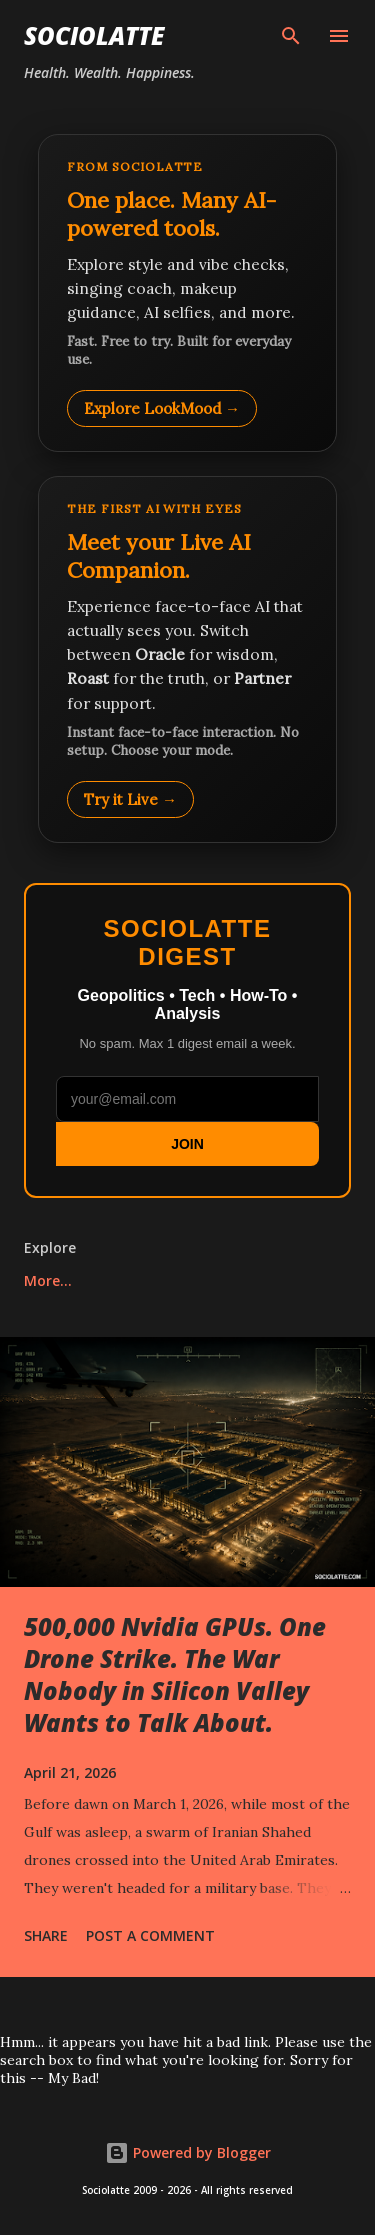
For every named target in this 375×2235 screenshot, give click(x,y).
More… (48, 1280)
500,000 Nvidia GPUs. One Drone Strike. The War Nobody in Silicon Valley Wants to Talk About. (175, 1674)
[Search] (291, 36)
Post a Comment (150, 1935)
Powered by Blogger (188, 2152)
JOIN (187, 1144)
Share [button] (46, 1935)
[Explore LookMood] (187, 293)
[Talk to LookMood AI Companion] (187, 659)
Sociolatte (94, 35)
